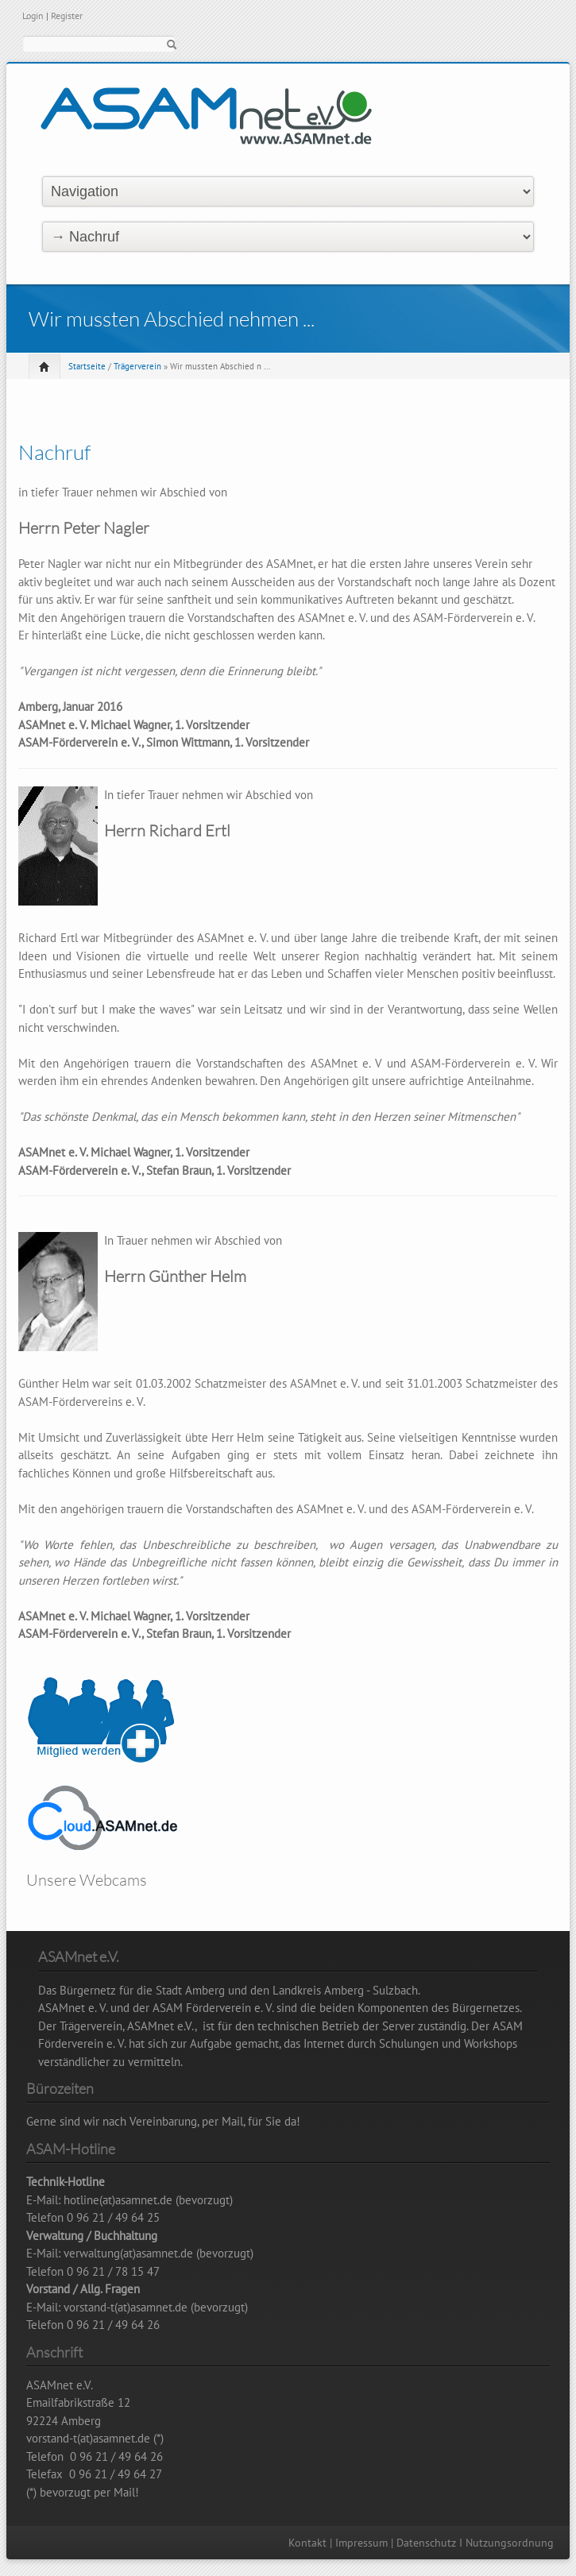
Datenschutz (426, 2542)
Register (67, 15)
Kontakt (307, 2542)
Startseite (87, 366)
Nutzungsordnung (510, 2542)
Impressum (361, 2542)
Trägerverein (137, 366)
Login (33, 15)
